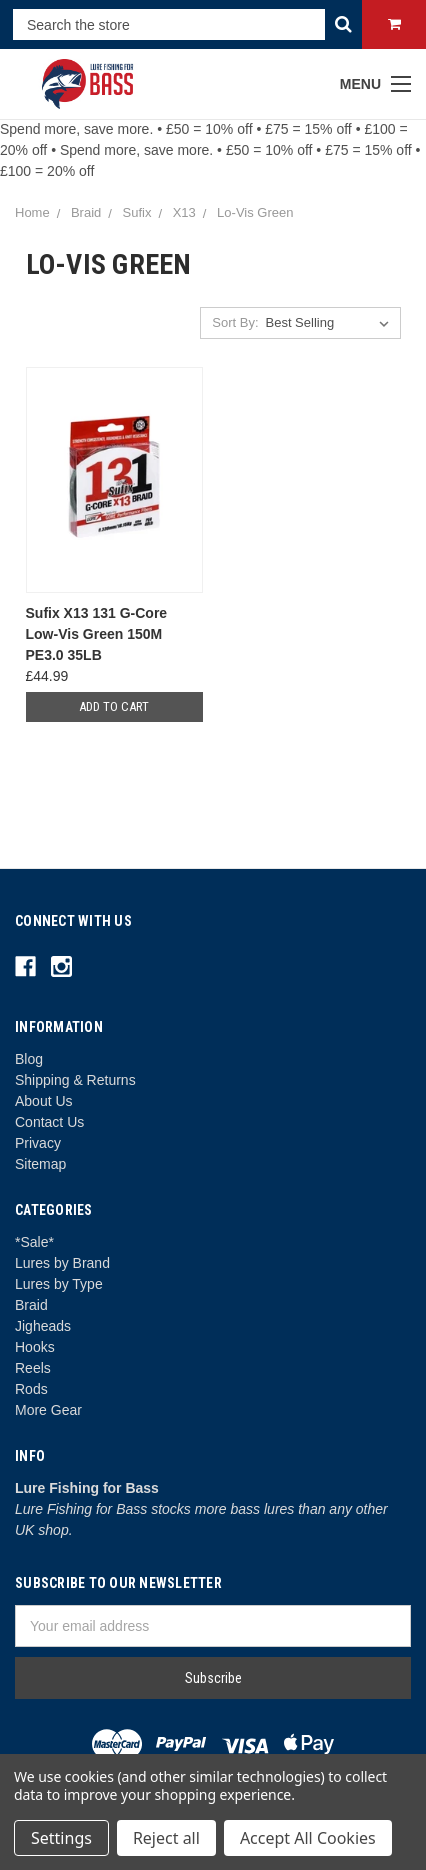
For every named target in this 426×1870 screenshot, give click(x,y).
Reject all (166, 1838)
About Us (44, 1101)
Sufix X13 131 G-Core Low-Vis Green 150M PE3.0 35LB (97, 634)
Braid (31, 1305)
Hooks (35, 1347)
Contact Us (49, 1122)
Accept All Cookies (308, 1838)
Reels (33, 1368)
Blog (29, 1059)
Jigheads (43, 1326)
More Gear (48, 1410)
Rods (31, 1389)
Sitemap (40, 1164)
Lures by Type (59, 1284)
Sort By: (235, 322)
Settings (61, 1838)
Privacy (38, 1143)
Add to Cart (114, 706)
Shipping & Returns (75, 1080)
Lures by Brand (62, 1263)
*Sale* (34, 1242)
